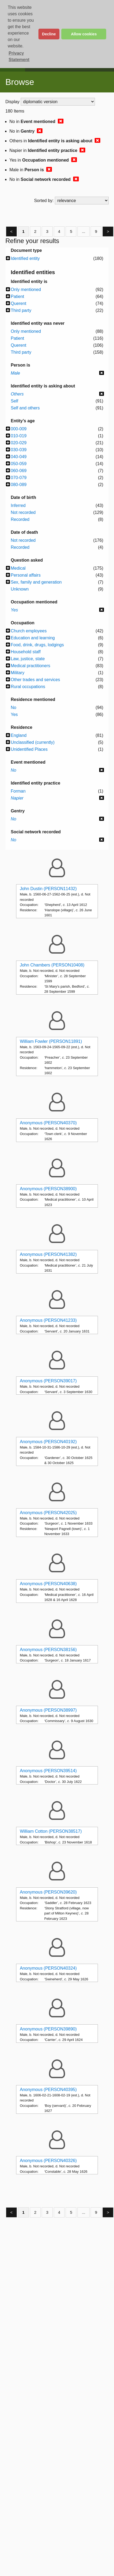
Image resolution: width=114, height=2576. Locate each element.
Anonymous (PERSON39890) (48, 2029)
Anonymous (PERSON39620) (48, 1892)
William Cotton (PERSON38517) (51, 1831)
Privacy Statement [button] (19, 56)
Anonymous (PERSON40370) (48, 1123)
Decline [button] (49, 34)
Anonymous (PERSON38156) (48, 1649)
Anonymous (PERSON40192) (48, 1441)
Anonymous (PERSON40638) (48, 1583)
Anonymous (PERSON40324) (48, 1968)
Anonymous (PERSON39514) (48, 1770)
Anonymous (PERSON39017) (48, 1381)
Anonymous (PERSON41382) (48, 1254)
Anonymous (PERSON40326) (48, 2160)
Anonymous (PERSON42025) (48, 1512)
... (83, 231)
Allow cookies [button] (84, 34)
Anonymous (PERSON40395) (48, 2089)
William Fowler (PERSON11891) (51, 1041)
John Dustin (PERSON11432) (48, 888)
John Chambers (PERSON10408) (52, 965)
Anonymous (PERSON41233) (48, 1320)
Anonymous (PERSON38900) (48, 1188)
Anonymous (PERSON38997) (48, 1710)
